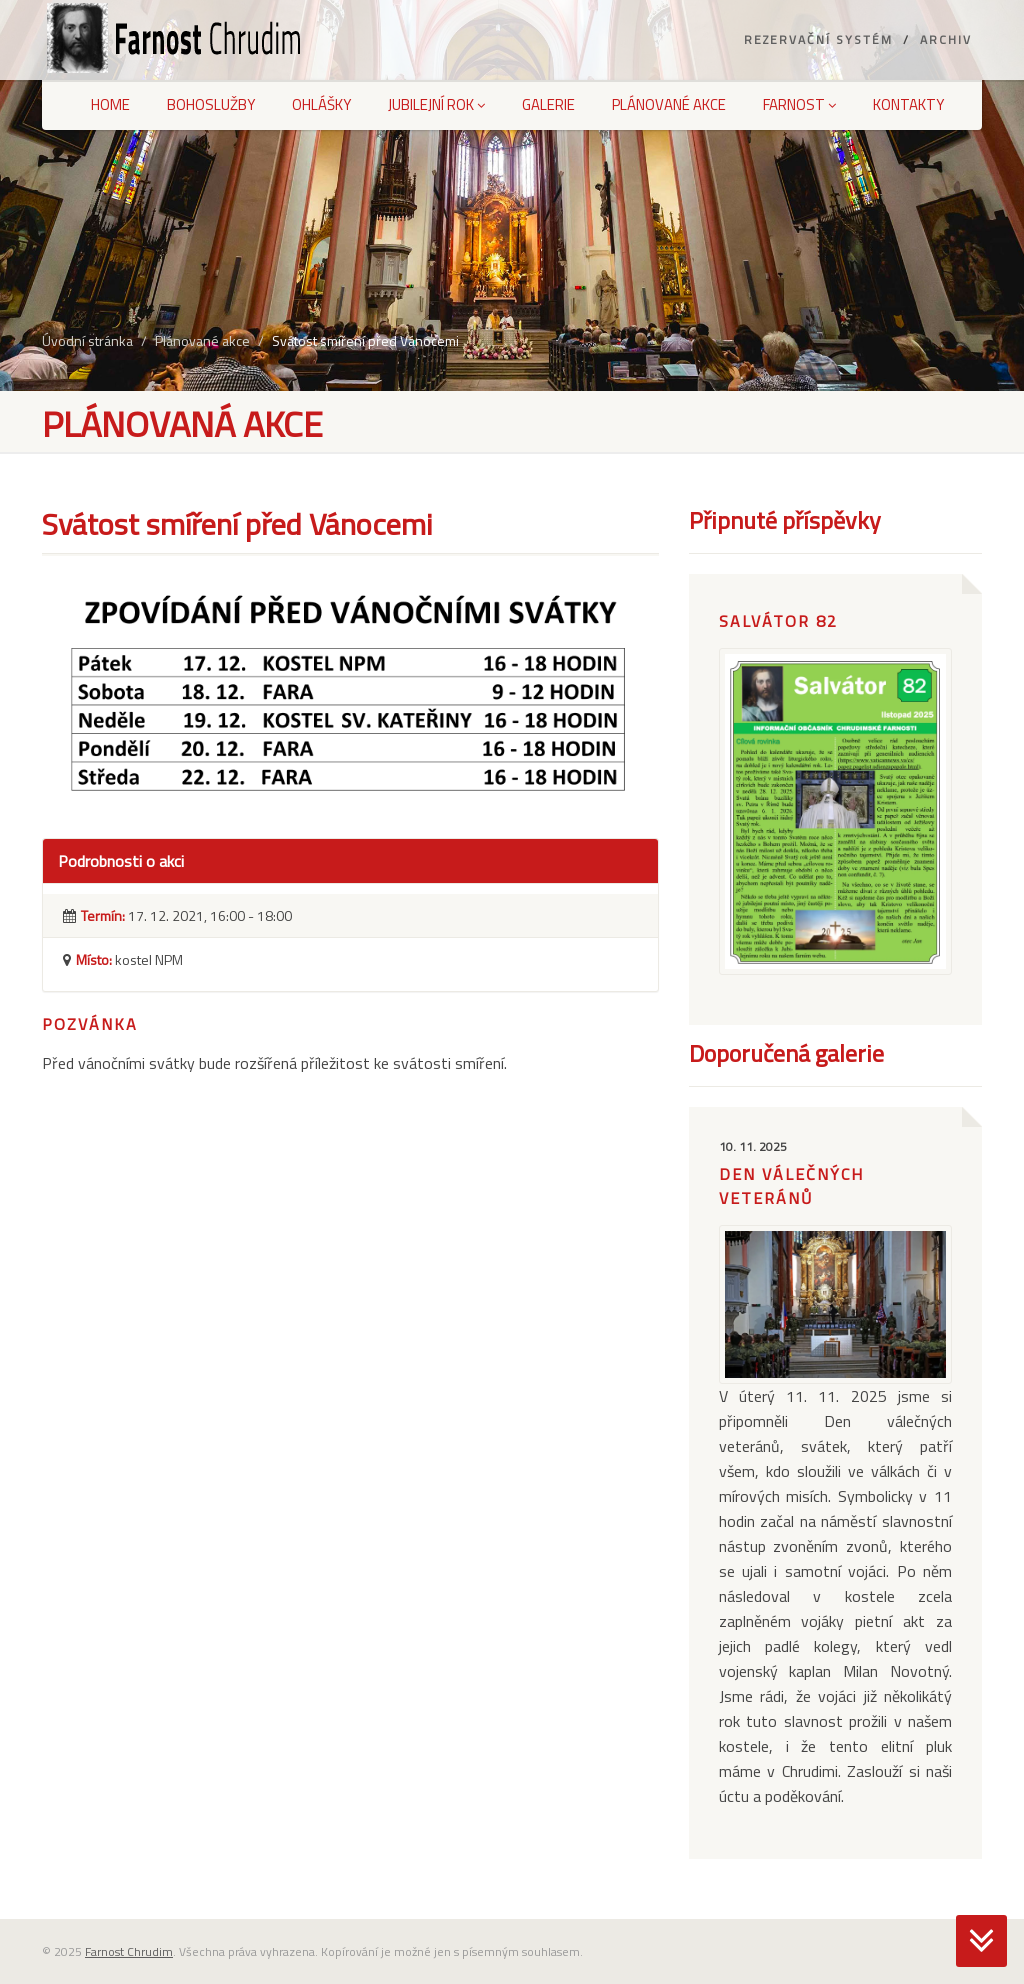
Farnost (799, 104)
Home (110, 104)
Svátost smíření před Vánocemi (365, 340)
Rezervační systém (818, 39)
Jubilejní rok (436, 104)
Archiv (946, 39)
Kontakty (908, 104)
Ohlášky (321, 104)
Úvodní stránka (87, 340)
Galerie (548, 104)
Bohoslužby (211, 104)
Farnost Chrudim (129, 1951)
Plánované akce (669, 104)
